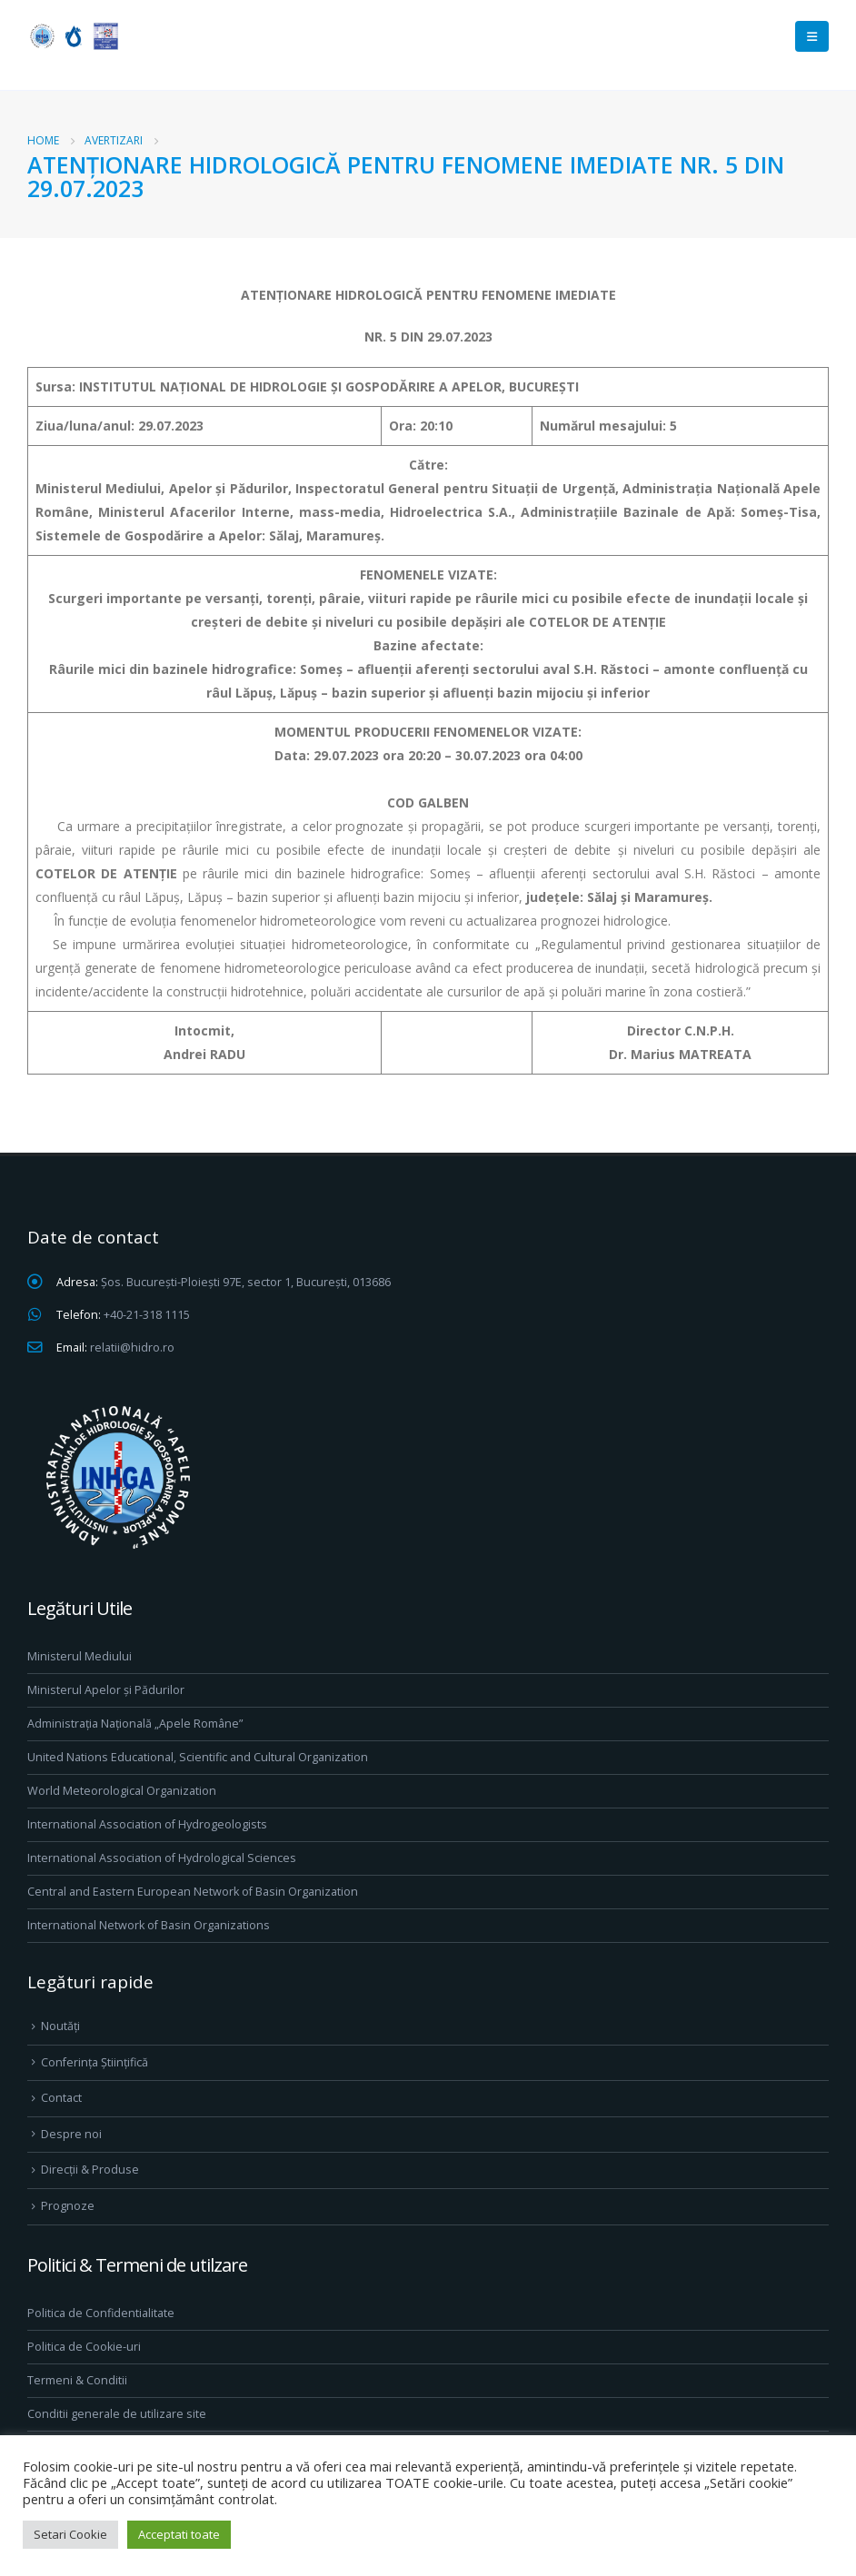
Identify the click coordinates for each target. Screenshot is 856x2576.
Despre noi (71, 2134)
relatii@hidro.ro (132, 1347)
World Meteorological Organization (121, 1790)
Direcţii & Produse (90, 2169)
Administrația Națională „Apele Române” (135, 1723)
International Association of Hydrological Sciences (161, 1858)
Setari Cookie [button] (70, 2534)
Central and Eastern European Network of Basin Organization (192, 1891)
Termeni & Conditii (77, 2380)
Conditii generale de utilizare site (116, 2414)
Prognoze (68, 2206)
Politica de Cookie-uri (84, 2346)
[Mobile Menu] (812, 36)
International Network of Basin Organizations (148, 1925)
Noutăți (60, 2026)
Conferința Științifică (94, 2062)
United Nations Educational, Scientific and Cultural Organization (197, 1757)
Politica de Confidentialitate (100, 2313)
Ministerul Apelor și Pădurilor (105, 1690)
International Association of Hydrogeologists (147, 1824)
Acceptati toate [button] (179, 2534)
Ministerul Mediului (79, 1656)
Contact (61, 2097)
